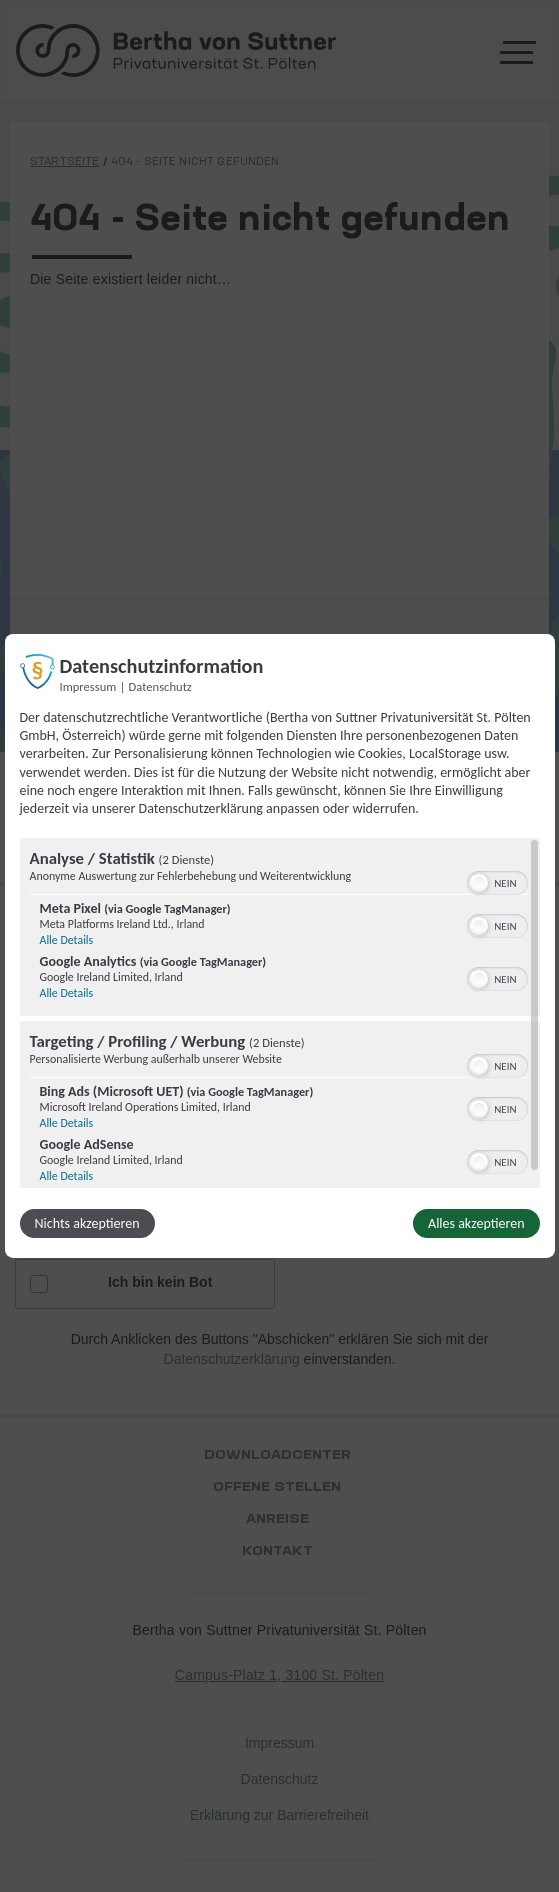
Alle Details (67, 940)
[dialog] (280, 946)
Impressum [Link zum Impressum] (88, 686)
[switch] (497, 881)
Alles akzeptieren (476, 1223)
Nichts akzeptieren (87, 1223)
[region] (280, 1013)
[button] (479, 883)
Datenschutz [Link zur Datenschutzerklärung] (160, 686)
